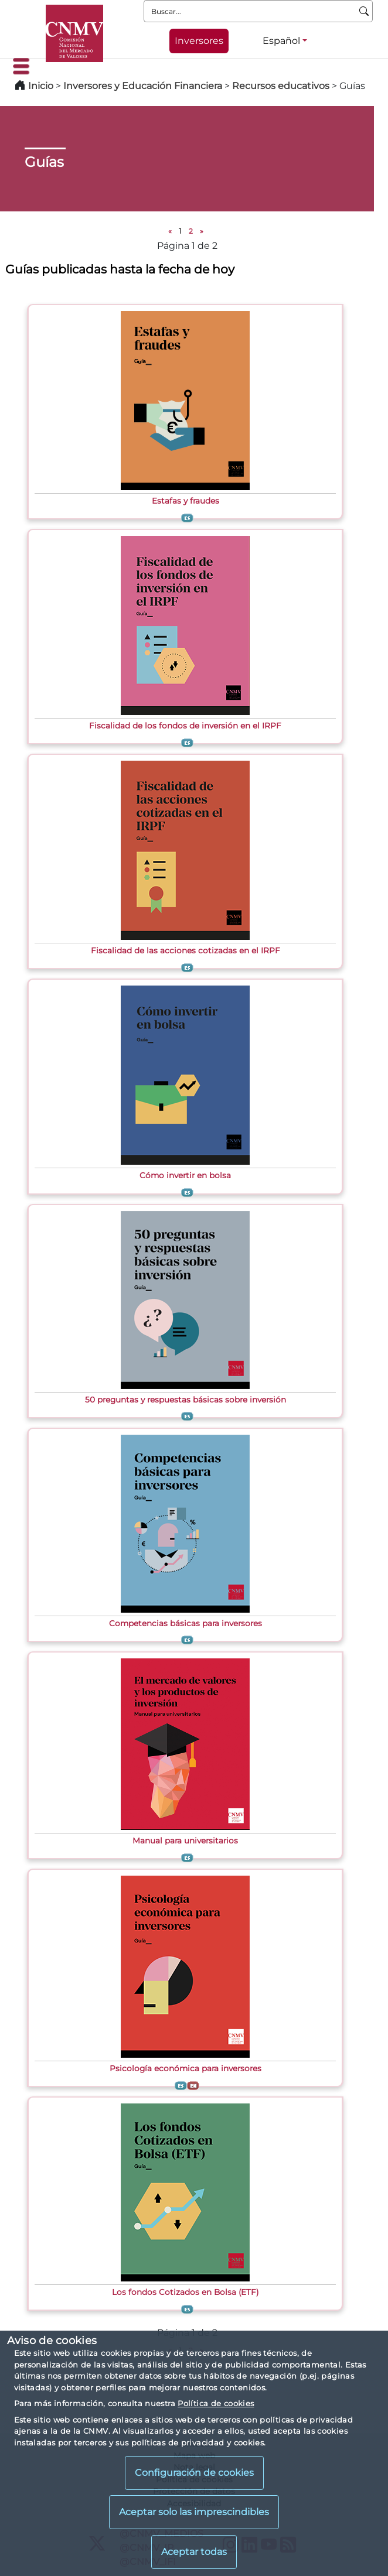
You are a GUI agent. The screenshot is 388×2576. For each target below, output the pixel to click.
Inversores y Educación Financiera (142, 85)
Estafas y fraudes (185, 500)
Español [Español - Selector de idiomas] (281, 40)
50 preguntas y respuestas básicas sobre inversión (185, 1399)
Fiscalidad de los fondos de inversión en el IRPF (185, 725)
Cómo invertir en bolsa (185, 1175)
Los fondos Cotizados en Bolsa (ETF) (185, 2292)
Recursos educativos (280, 85)
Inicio (40, 85)
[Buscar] (364, 11)
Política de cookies (216, 2403)
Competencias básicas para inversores (185, 1623)
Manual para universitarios (185, 1840)
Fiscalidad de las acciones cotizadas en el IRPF (185, 950)
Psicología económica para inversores (185, 2068)
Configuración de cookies (194, 2472)
